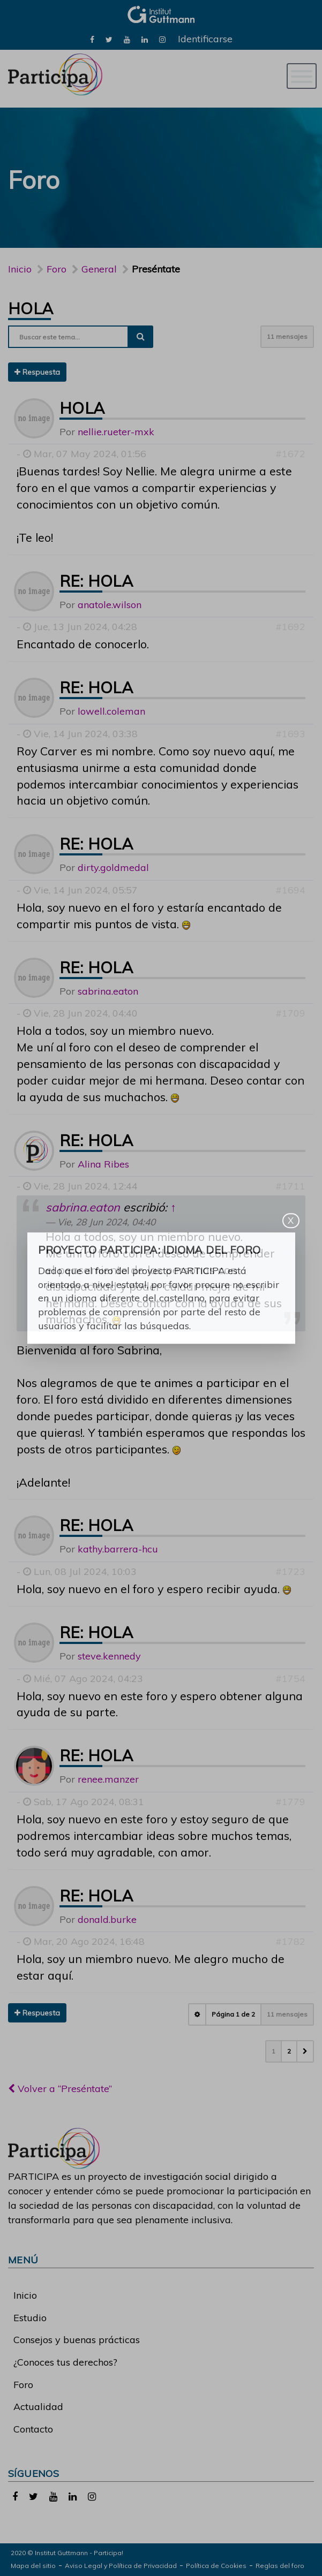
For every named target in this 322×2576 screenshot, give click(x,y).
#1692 (290, 626)
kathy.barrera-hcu (118, 1549)
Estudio (30, 2318)
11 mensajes (287, 336)
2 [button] (289, 2051)
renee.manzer (108, 1779)
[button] (305, 2051)
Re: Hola (96, 580)
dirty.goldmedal (113, 867)
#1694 (290, 890)
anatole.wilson (109, 604)
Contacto (33, 2429)
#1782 (290, 1941)
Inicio (20, 269)
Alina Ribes (103, 1164)
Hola (31, 308)
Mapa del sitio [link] (33, 2566)
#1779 (290, 1801)
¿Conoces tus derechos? (65, 2362)
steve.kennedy (109, 1656)
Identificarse (205, 39)
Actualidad (38, 2406)
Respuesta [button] (37, 372)
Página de (233, 2014)
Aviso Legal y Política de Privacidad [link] (121, 2566)
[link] (92, 39)
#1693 (290, 734)
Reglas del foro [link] (280, 2566)
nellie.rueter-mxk (116, 432)
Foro (23, 2384)
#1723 (290, 1571)
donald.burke (107, 1919)
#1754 (290, 1678)
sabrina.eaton (108, 991)
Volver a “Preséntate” (60, 2088)
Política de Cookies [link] (216, 2566)
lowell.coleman (111, 711)
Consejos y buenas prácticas (76, 2339)
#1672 (290, 454)
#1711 (290, 1186)
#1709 (290, 1013)
